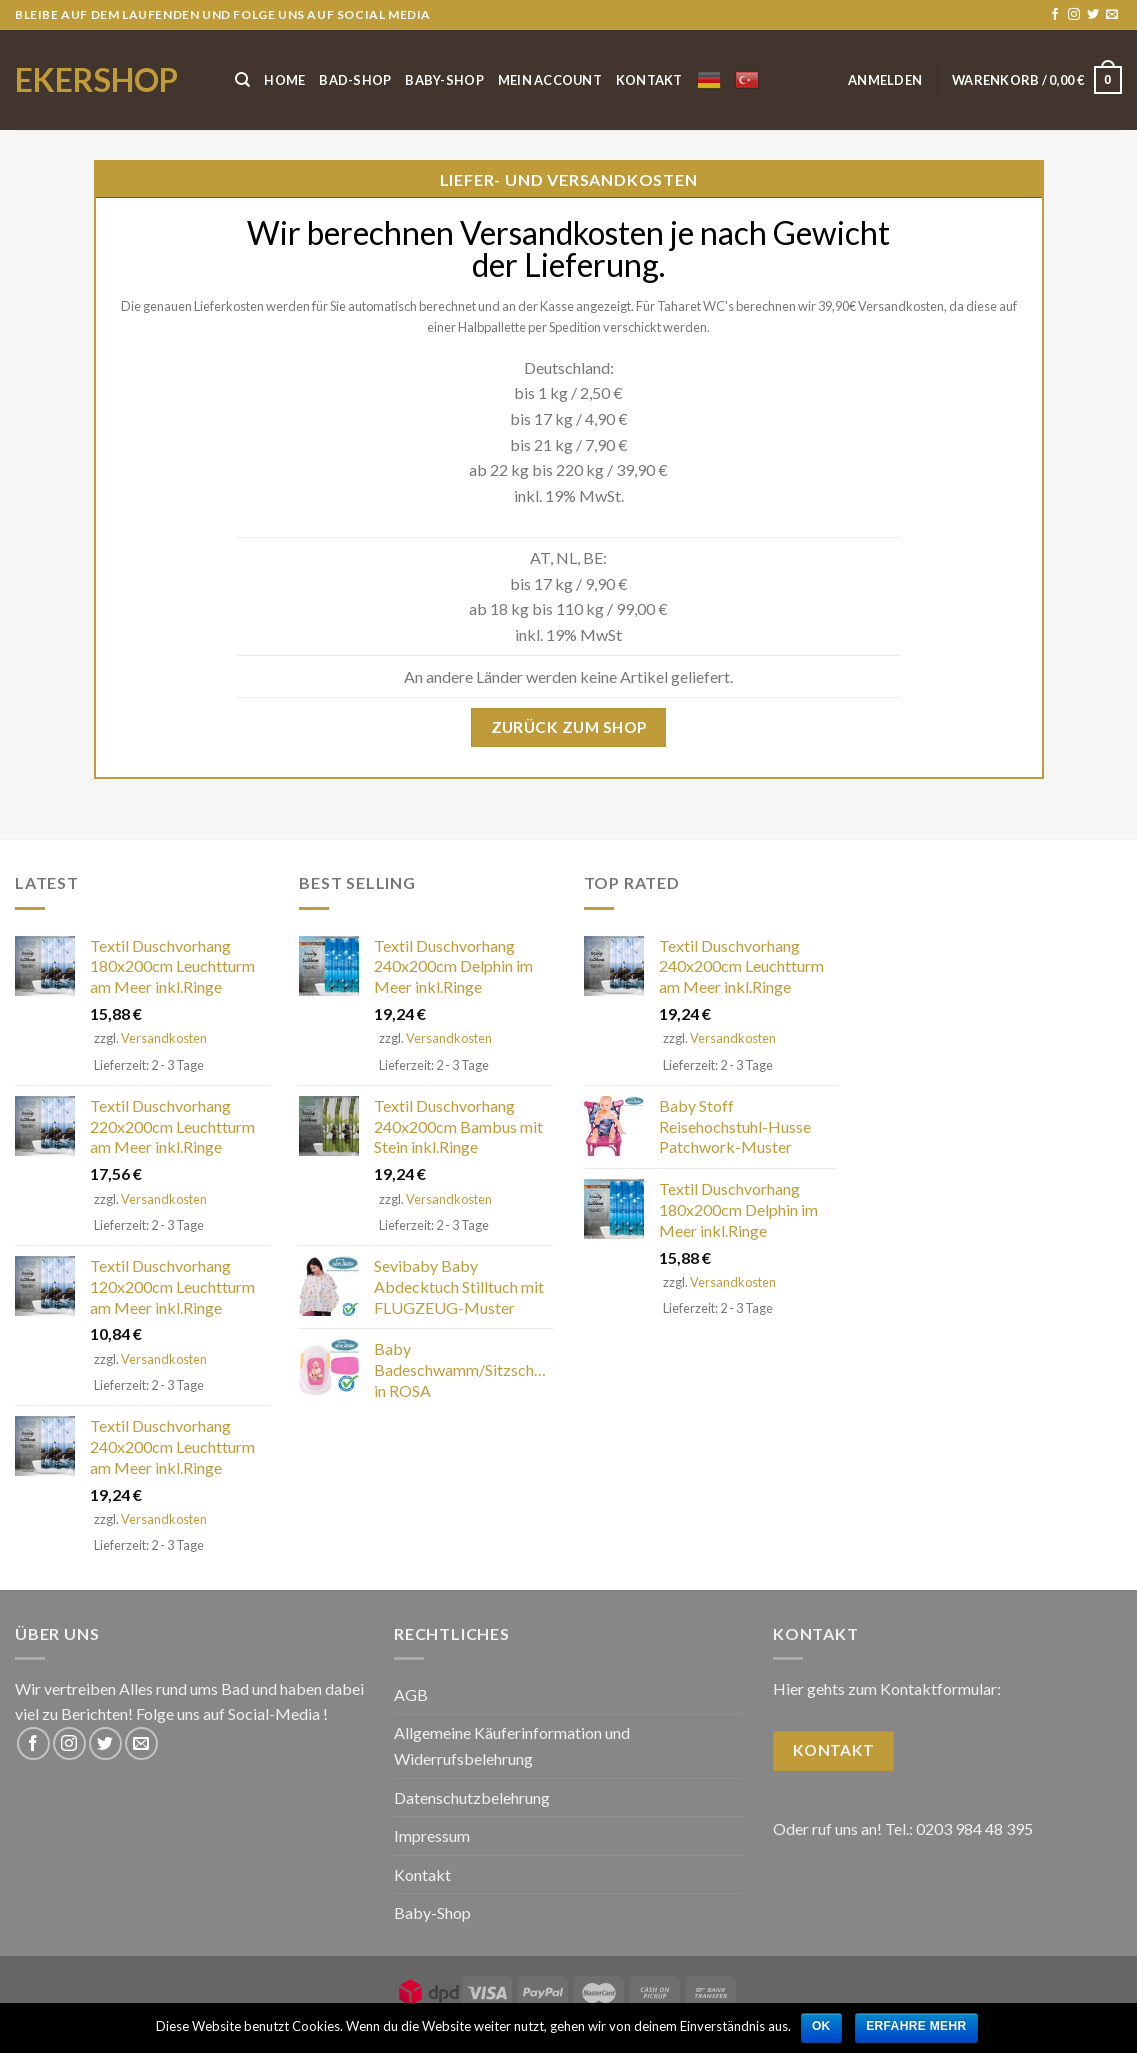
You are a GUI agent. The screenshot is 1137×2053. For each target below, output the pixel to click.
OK (821, 2026)
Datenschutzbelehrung (472, 1797)
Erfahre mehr (916, 2026)
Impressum (432, 1835)
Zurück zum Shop (569, 727)
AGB (411, 1694)
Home (284, 80)
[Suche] (242, 80)
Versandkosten (164, 1038)
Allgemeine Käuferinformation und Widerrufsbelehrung (512, 1745)
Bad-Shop (355, 80)
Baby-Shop (444, 80)
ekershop (96, 80)
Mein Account (550, 80)
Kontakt (649, 80)
